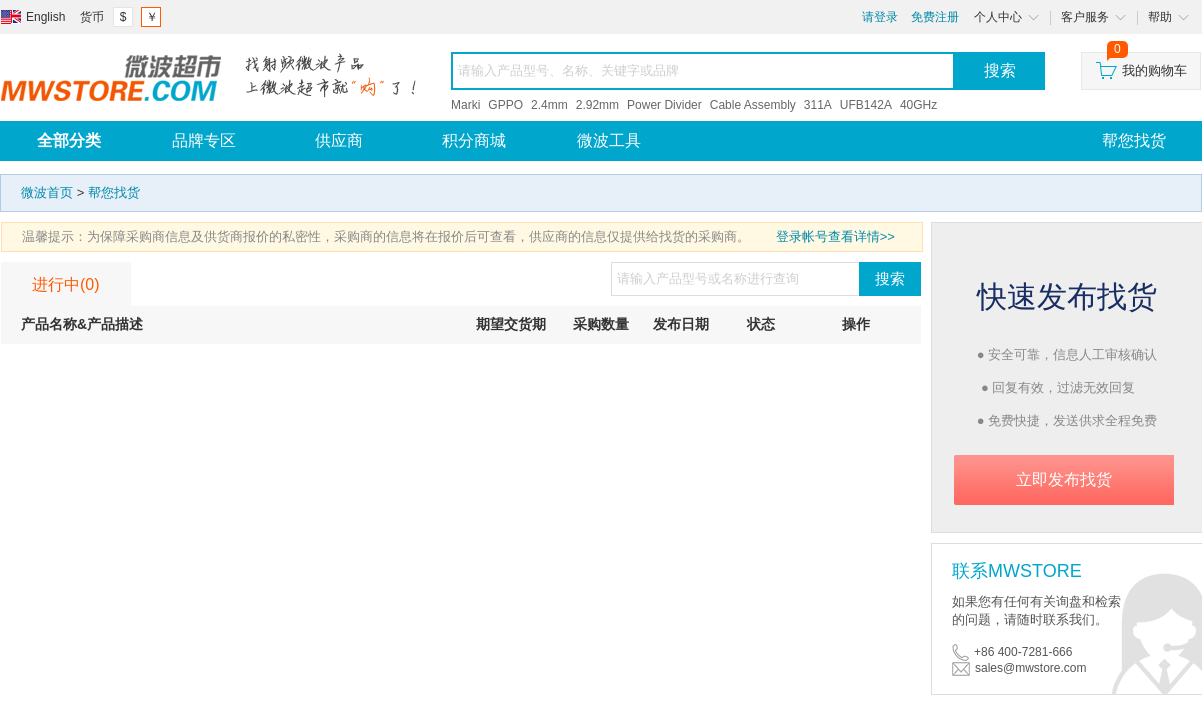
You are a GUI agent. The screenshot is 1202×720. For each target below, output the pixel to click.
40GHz (918, 105)
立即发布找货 (1064, 479)
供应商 (339, 140)
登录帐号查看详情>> (835, 236)
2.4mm (549, 105)
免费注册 (935, 17)
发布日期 (681, 324)
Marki (465, 105)
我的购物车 (1141, 65)
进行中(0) (66, 284)
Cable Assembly (753, 105)
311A (818, 105)
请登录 (880, 17)
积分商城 (474, 140)
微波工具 (609, 140)
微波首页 (47, 192)
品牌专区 (204, 140)
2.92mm (597, 105)
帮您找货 (114, 192)
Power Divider (664, 105)
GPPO (505, 105)
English (45, 17)
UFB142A (866, 105)
